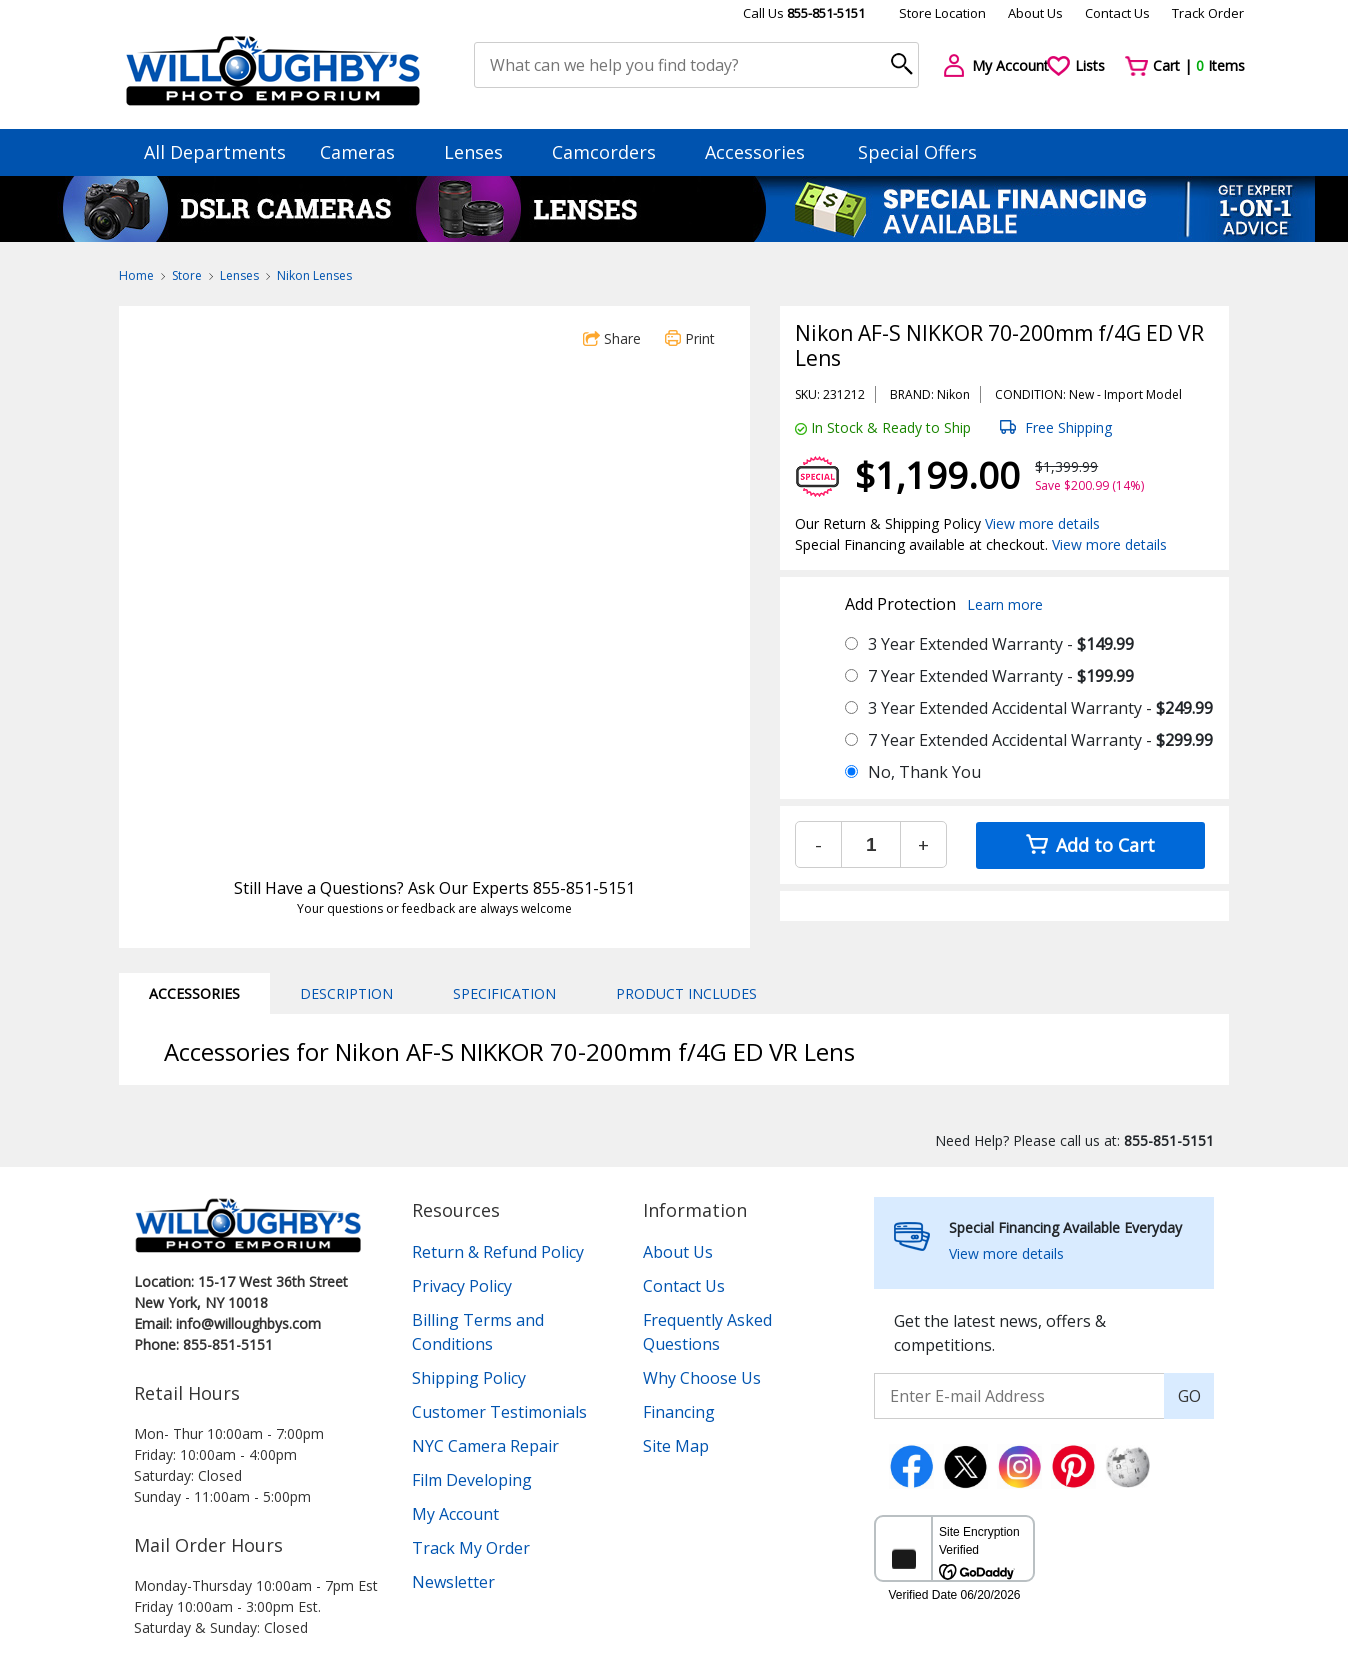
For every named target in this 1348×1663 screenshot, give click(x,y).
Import (1123, 394)
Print (690, 338)
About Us (1035, 13)
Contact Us (1117, 13)
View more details (1042, 523)
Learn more (1005, 604)
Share (612, 338)
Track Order (1208, 13)
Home (136, 275)
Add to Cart (1090, 845)
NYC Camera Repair (485, 1446)
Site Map (676, 1446)
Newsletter (453, 1582)
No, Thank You (924, 772)
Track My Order (471, 1548)
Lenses (483, 152)
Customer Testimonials (499, 1412)
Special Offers (917, 152)
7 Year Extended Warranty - (1001, 676)
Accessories (764, 152)
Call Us (804, 13)
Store (187, 275)
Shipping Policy (469, 1378)
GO (1189, 1396)
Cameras (367, 152)
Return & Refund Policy (498, 1252)
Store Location (942, 13)
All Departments (215, 152)
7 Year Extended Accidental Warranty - (1040, 740)
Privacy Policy (462, 1286)
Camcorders (613, 152)
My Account (455, 1514)
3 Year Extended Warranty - (1001, 644)
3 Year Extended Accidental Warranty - (1040, 708)
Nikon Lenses (314, 275)
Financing (679, 1412)
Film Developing (472, 1480)
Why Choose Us (702, 1378)
